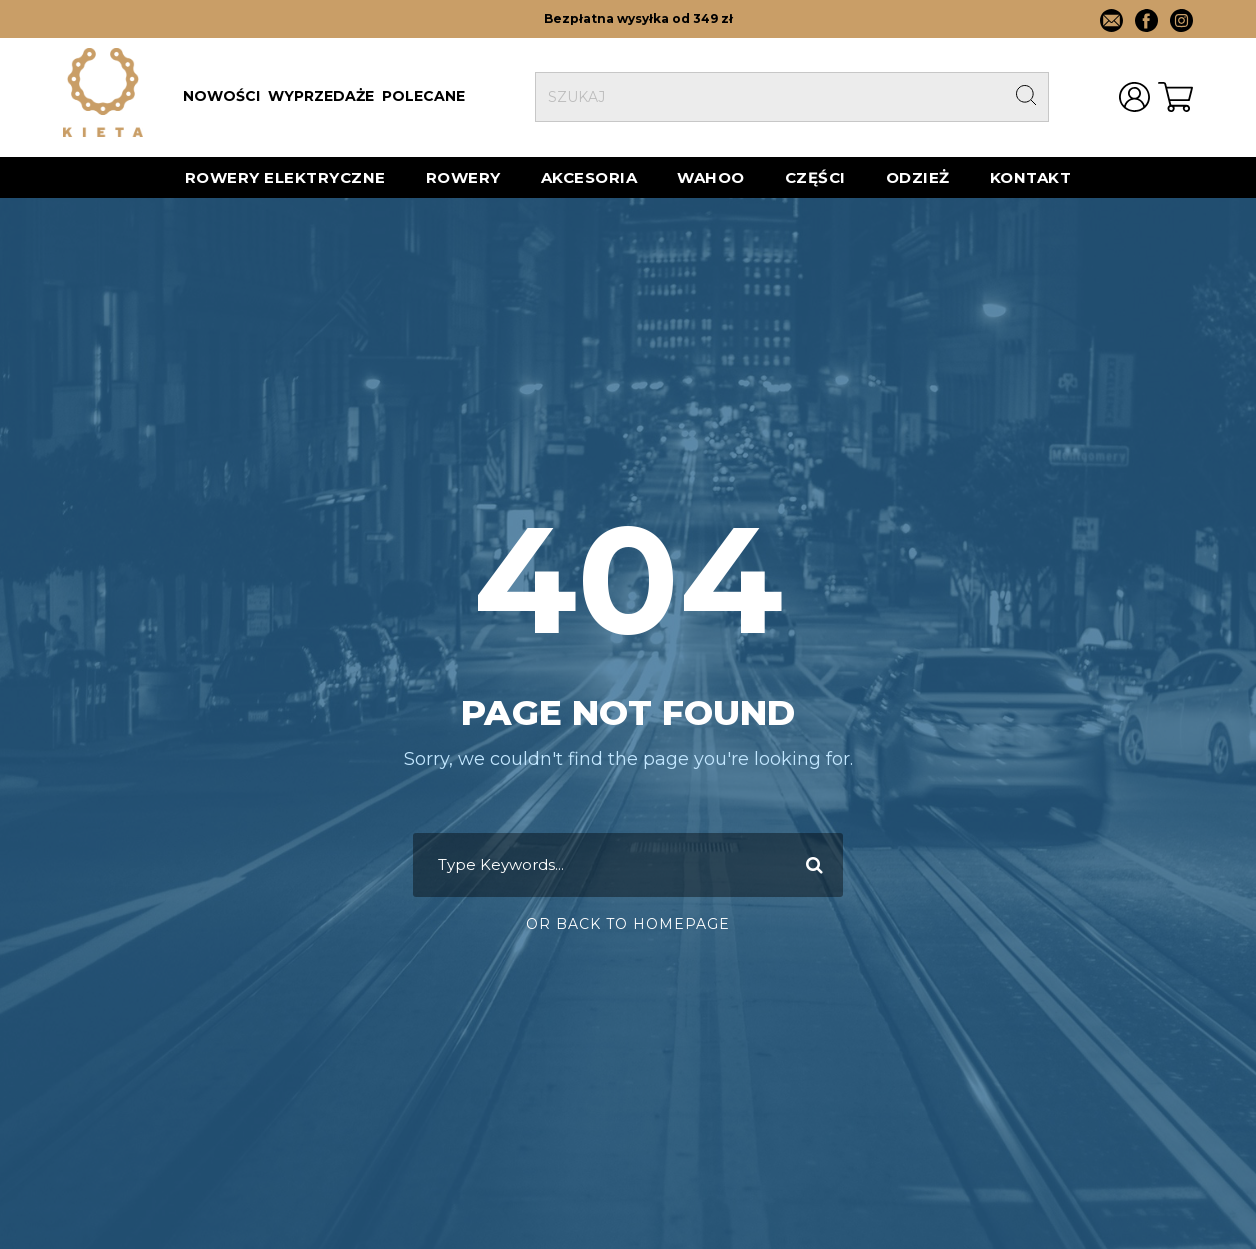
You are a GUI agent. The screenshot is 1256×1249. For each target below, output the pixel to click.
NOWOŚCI (221, 96)
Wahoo (711, 177)
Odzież (918, 177)
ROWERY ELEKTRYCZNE (285, 177)
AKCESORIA (589, 177)
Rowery (463, 177)
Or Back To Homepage (628, 924)
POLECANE (423, 96)
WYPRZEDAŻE (321, 96)
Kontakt (1031, 177)
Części (815, 177)
